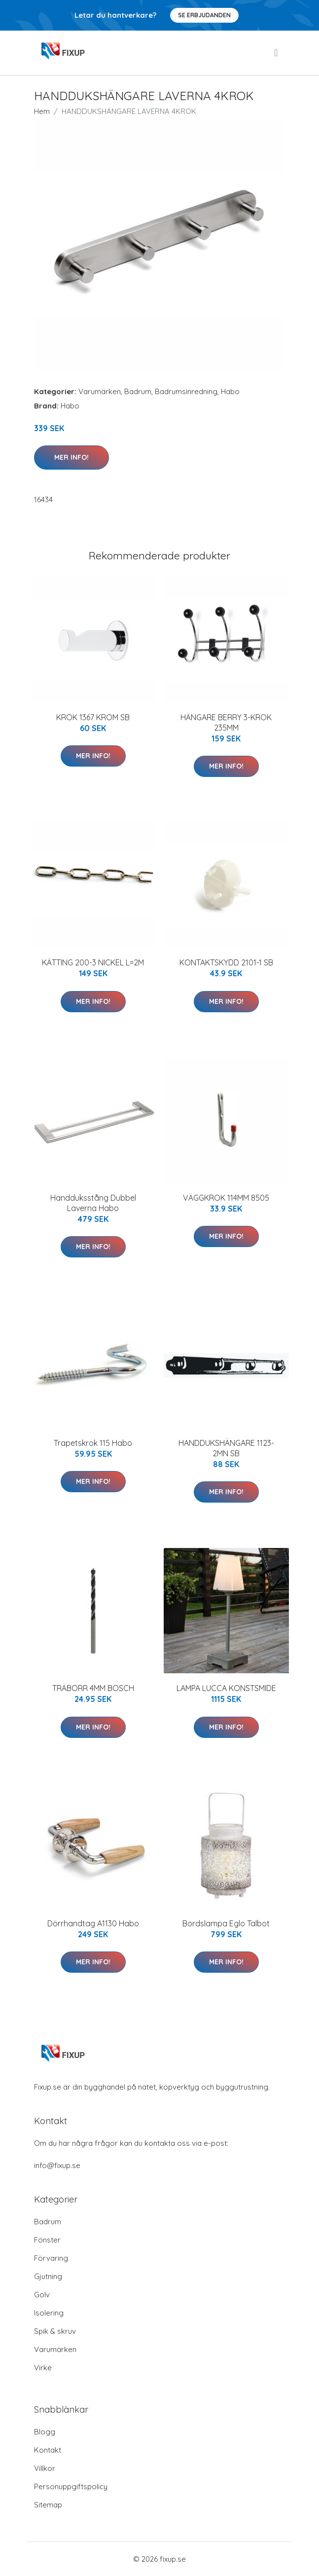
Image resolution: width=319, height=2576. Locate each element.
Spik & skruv (55, 2331)
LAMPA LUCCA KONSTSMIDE (226, 1688)
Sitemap (48, 2504)
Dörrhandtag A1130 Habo (93, 1923)
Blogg (44, 2431)
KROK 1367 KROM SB (93, 717)
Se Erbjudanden (204, 15)
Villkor (44, 2468)
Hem (42, 111)
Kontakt (47, 2450)
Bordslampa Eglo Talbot (226, 1923)
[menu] (276, 53)
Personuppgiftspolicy (70, 2486)
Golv (42, 2294)
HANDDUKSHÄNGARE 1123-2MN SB (226, 1448)
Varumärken (99, 391)
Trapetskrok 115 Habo (93, 1443)
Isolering (49, 2313)
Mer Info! (71, 457)
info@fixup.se (57, 2165)
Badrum (137, 391)
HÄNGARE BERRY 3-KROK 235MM (226, 722)
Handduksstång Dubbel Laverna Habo (93, 1203)
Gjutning (48, 2276)
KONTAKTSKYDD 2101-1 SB (226, 962)
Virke (43, 2367)
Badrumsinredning (186, 391)
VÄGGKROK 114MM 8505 (226, 1198)
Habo (230, 391)
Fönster (47, 2240)
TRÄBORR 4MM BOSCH (93, 1688)
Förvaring (51, 2258)
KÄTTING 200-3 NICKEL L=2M (93, 962)
